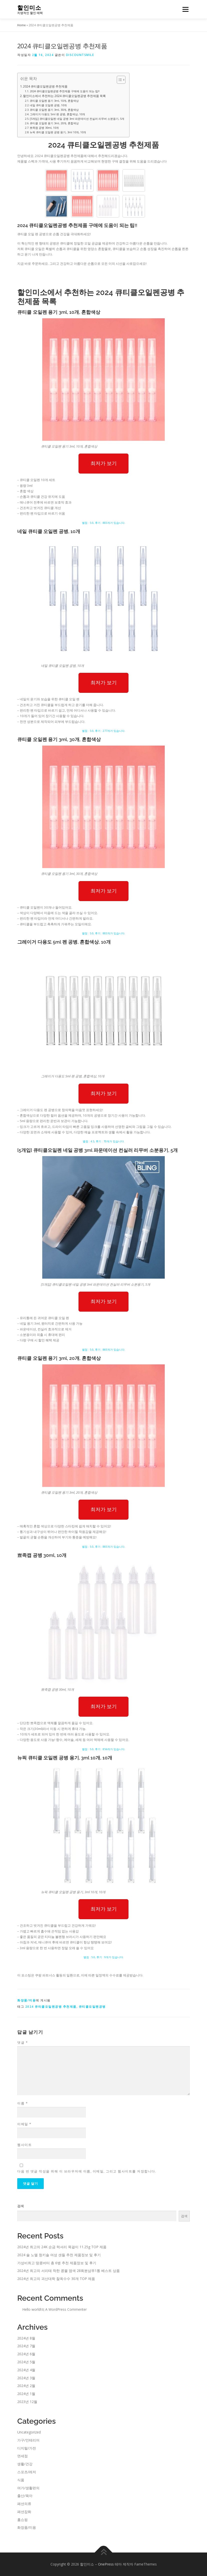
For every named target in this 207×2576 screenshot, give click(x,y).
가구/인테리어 (28, 2440)
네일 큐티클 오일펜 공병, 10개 (48, 105)
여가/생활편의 (28, 2487)
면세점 (22, 2455)
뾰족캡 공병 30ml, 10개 (44, 128)
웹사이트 (24, 2144)
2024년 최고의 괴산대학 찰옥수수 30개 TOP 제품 (56, 2278)
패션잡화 (24, 2511)
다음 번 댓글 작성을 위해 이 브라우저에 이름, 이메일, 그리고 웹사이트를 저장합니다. (86, 2171)
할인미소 (29, 7)
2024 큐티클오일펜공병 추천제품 (45, 86)
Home (21, 25)
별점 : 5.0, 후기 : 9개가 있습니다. (104, 1957)
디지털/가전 (26, 2448)
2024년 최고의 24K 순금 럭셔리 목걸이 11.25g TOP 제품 (61, 2246)
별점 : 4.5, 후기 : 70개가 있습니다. (103, 1141)
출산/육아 (24, 2495)
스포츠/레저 (26, 2471)
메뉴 (184, 9)
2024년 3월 (26, 2377)
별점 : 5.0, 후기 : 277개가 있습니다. (103, 731)
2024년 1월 (26, 2393)
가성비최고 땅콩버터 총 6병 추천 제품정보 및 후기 (56, 2262)
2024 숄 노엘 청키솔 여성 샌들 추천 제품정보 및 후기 (59, 2254)
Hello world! (31, 2309)
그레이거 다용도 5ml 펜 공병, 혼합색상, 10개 (57, 114)
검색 (20, 2206)
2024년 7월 (26, 2345)
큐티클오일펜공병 (92, 2006)
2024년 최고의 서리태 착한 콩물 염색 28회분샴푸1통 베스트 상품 (68, 2270)
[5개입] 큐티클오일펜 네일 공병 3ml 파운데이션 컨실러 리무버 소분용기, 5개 (77, 119)
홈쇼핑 (22, 2519)
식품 (20, 2479)
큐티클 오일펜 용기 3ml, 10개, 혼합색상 (54, 101)
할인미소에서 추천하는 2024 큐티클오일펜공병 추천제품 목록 (64, 96)
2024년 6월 (26, 2353)
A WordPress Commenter (66, 2309)
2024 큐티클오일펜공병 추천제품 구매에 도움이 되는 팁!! (65, 91)
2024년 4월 (26, 2369)
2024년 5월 (26, 2361)
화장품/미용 (26, 2000)
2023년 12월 (27, 2401)
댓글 (22, 2042)
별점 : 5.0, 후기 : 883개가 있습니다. (103, 523)
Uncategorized (29, 2432)
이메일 (24, 2124)
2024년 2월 (26, 2385)
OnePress (106, 2564)
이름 (22, 2103)
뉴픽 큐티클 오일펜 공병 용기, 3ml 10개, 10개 (58, 132)
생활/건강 (24, 2463)
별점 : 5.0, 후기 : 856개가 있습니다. (103, 1749)
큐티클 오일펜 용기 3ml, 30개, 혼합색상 (54, 110)
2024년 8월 (26, 2338)
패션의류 (24, 2503)
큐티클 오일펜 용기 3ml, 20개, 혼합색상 (54, 123)
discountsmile (80, 55)
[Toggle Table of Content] (118, 80)
